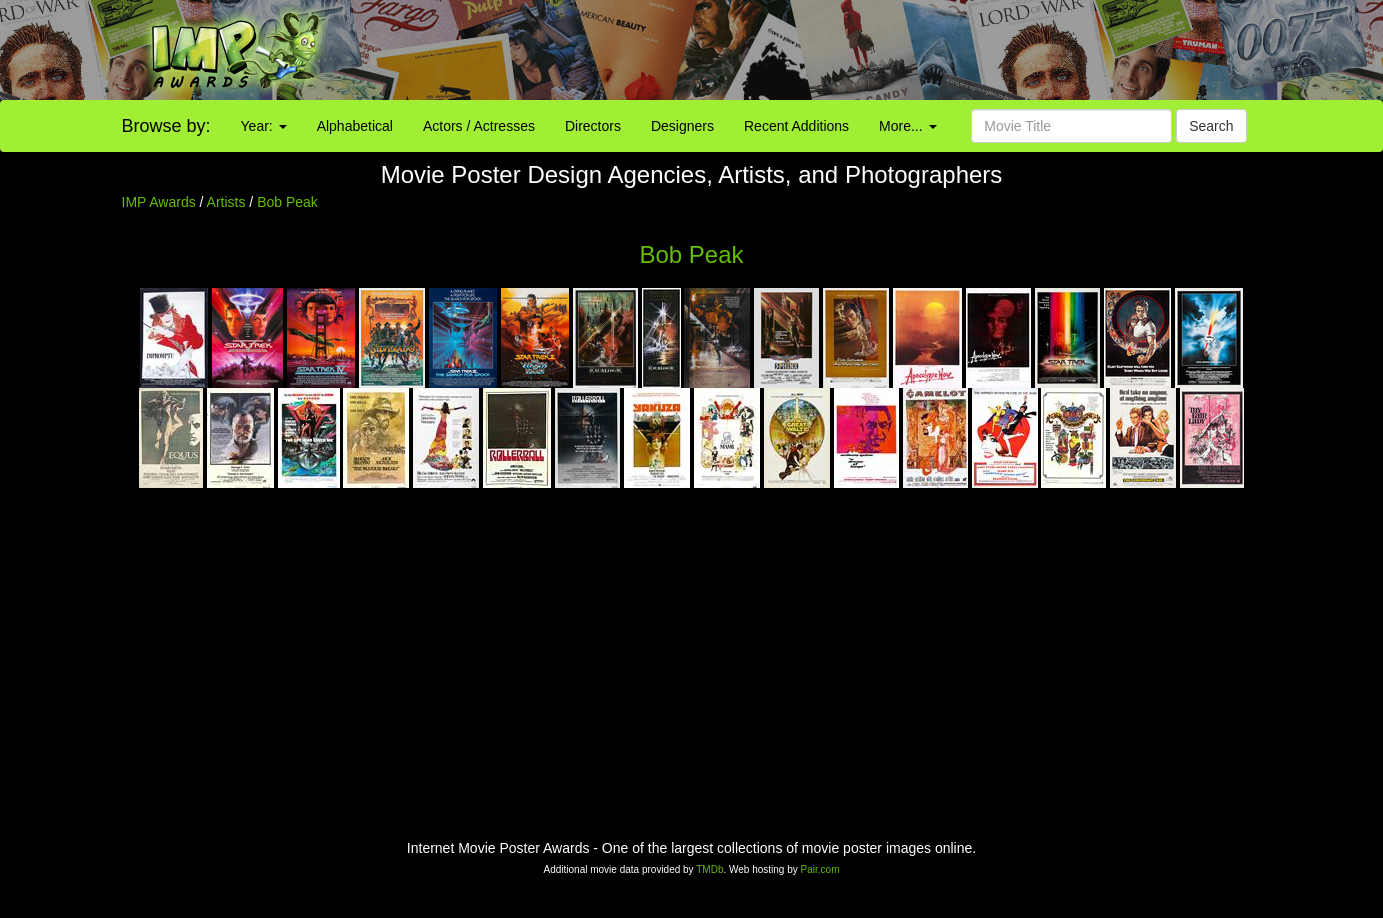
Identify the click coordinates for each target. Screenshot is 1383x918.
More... (907, 126)
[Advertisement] (864, 50)
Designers (682, 126)
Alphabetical (355, 126)
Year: (264, 126)
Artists (226, 202)
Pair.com (820, 869)
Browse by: (166, 126)
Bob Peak (287, 202)
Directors (593, 126)
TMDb (709, 869)
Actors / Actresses (479, 126)
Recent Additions (796, 126)
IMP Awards (159, 202)
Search (1211, 126)
